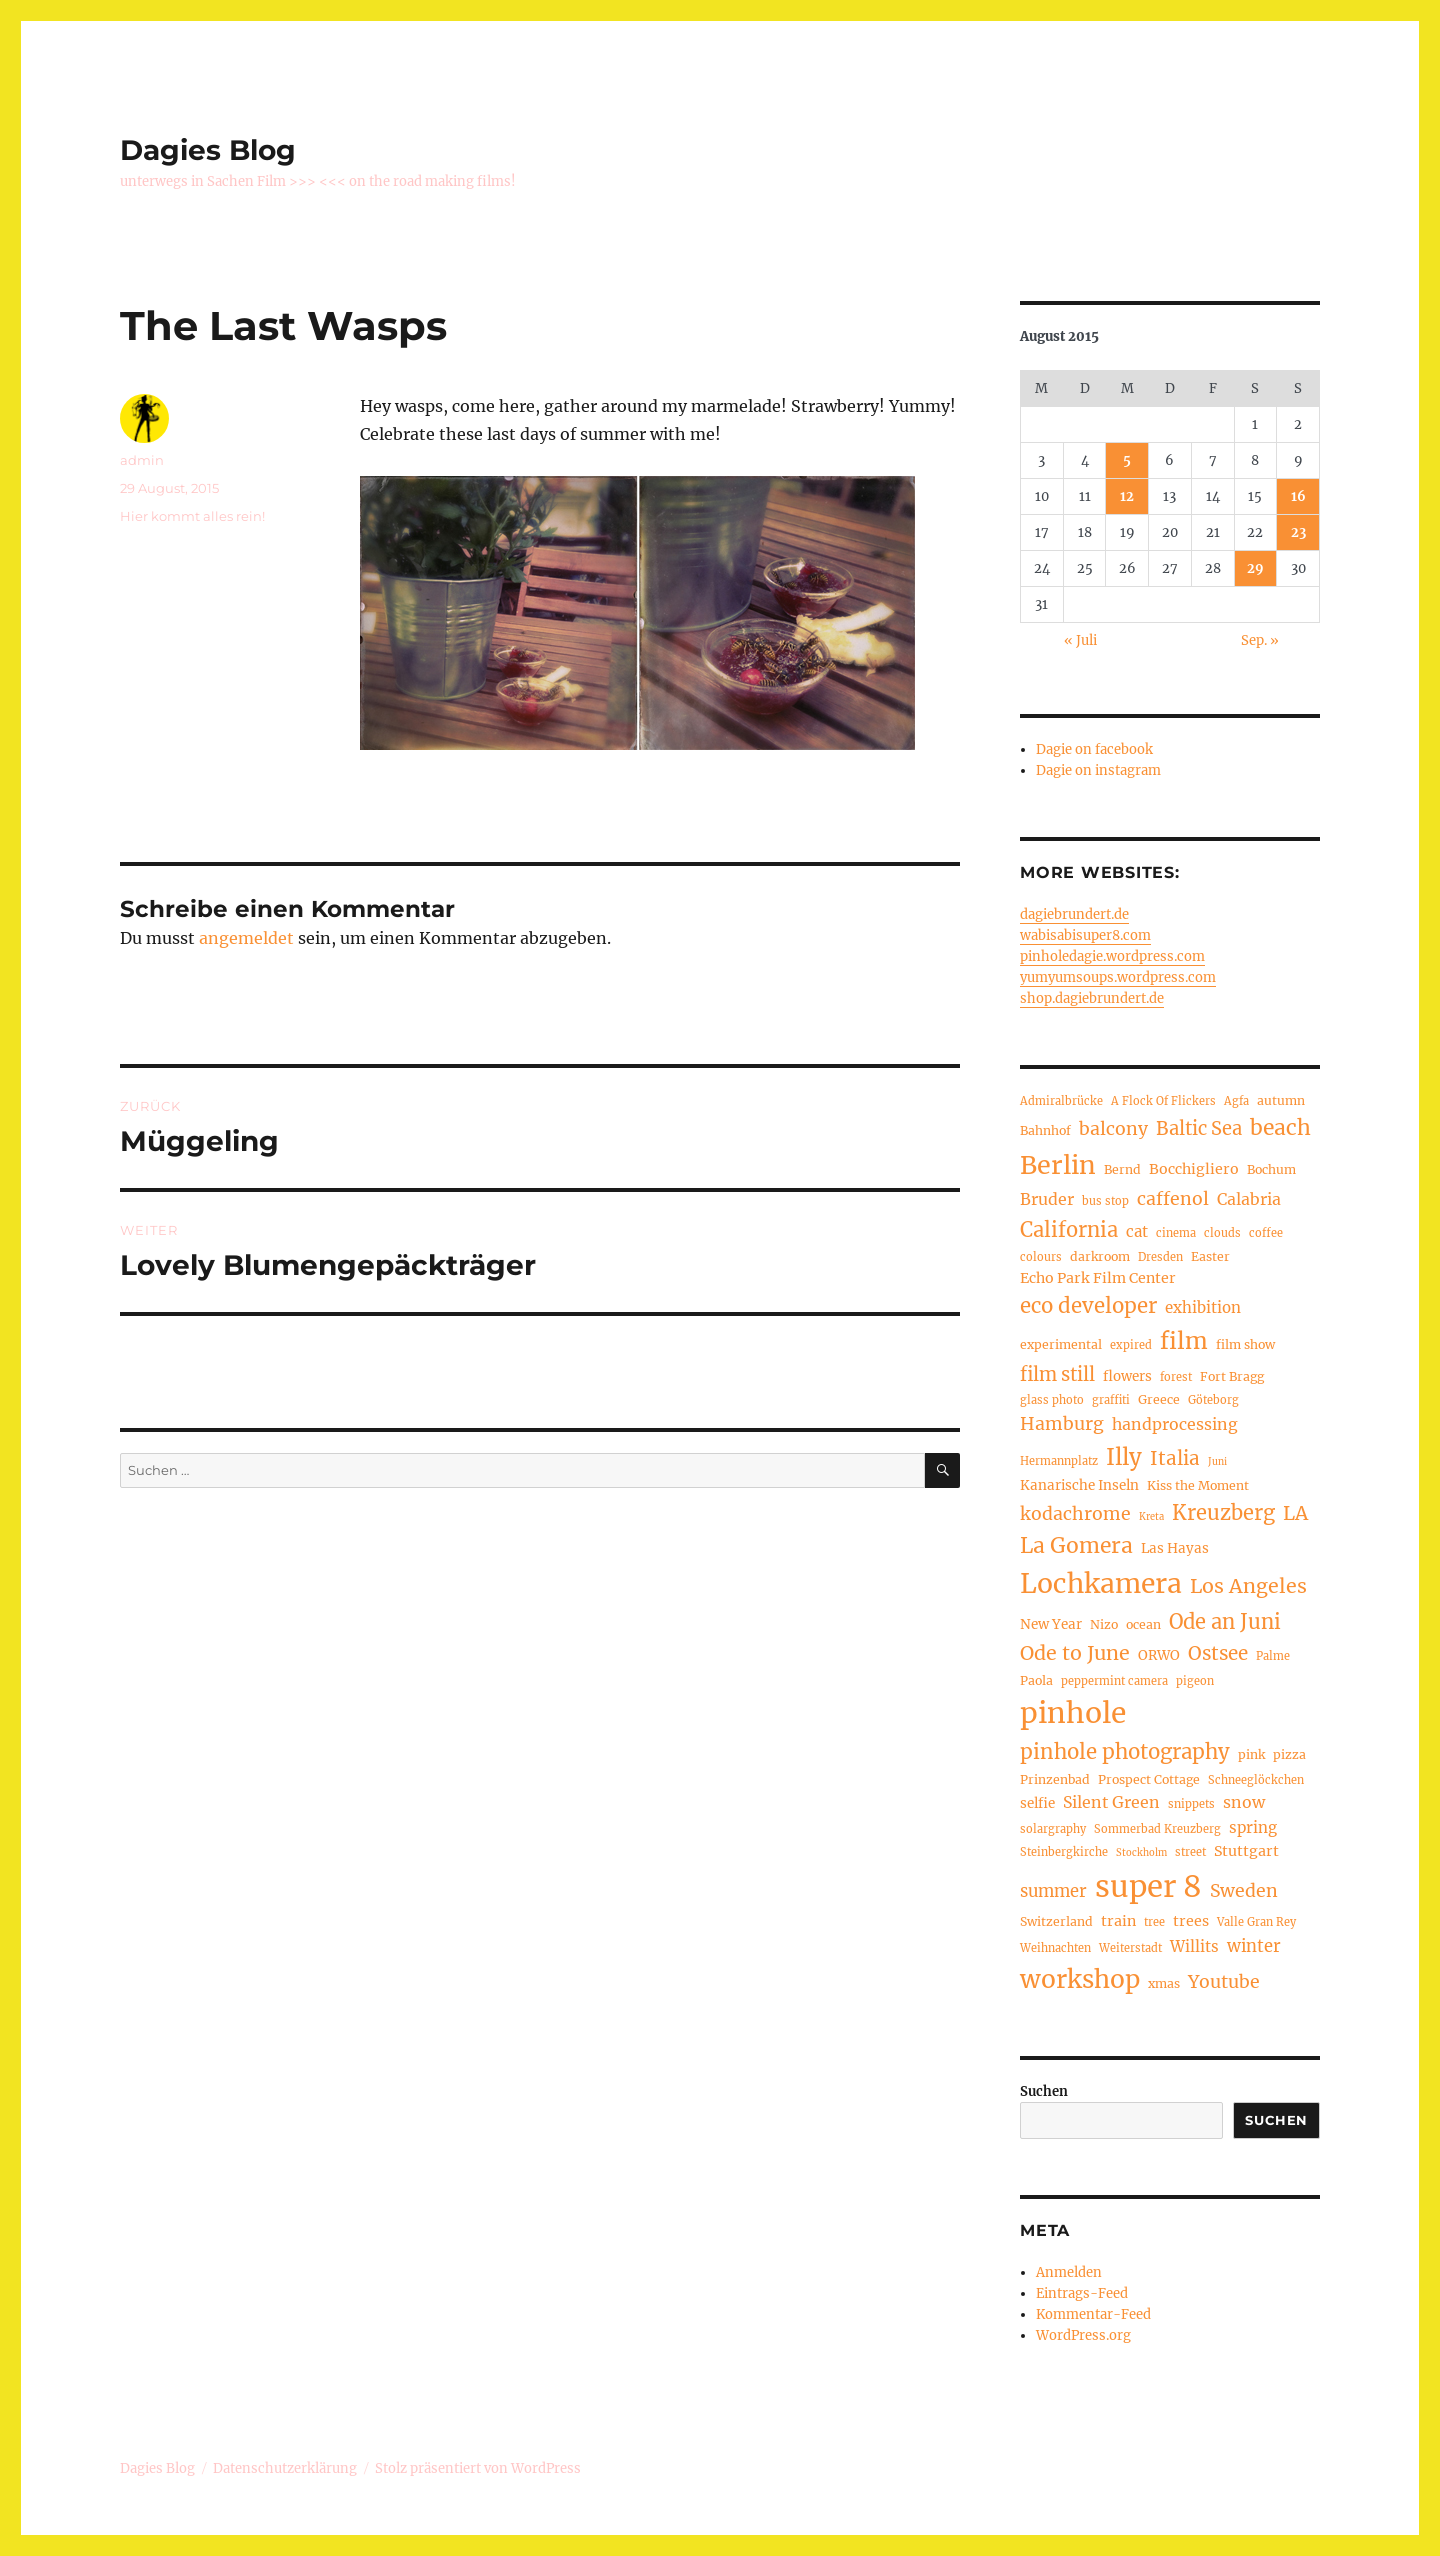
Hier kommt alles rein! (192, 516)
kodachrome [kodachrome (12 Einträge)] (1075, 1514)
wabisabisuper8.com (1085, 935)
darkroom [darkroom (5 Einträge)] (1100, 1256)
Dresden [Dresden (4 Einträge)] (1160, 1257)
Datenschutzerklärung (285, 2468)
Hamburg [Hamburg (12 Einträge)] (1062, 1424)
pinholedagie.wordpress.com (1112, 956)
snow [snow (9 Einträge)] (1244, 1802)
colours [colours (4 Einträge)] (1041, 1257)
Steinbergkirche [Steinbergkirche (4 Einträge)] (1064, 1852)
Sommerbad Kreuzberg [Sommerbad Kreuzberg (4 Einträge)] (1157, 1829)
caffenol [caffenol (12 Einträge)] (1173, 1199)
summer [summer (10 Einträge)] (1053, 1891)
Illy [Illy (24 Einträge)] (1124, 1457)
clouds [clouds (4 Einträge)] (1222, 1233)
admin (142, 460)
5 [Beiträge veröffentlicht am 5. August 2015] (1127, 460)
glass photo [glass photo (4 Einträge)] (1052, 1400)
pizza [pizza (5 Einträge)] (1289, 1754)
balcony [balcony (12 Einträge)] (1113, 1129)
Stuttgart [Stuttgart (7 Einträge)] (1246, 1851)
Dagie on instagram (1098, 770)
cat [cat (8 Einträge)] (1137, 1231)
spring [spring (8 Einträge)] (1253, 1827)
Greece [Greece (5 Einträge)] (1159, 1399)
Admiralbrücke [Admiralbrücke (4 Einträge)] (1061, 1101)
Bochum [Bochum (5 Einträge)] (1271, 1169)
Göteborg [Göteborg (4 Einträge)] (1213, 1400)
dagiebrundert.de (1074, 914)
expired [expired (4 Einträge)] (1131, 1345)
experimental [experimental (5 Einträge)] (1061, 1344)
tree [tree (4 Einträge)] (1154, 1922)
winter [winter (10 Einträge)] (1254, 1946)
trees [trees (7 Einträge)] (1191, 1921)
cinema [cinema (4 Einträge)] (1176, 1233)
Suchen (1044, 2091)
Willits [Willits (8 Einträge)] (1194, 1946)
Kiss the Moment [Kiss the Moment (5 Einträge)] (1198, 1485)
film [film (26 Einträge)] (1184, 1341)
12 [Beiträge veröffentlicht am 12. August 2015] (1127, 496)
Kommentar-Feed (1093, 2314)
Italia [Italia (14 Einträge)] (1175, 1458)
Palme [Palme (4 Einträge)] (1273, 1656)
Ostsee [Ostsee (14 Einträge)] (1218, 1653)
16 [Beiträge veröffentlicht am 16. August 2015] (1298, 496)
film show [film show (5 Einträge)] (1245, 1344)
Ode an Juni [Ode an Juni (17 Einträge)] (1225, 1621)
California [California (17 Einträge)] (1069, 1229)
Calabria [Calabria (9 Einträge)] (1249, 1199)
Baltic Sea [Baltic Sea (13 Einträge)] (1199, 1128)
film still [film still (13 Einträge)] (1057, 1374)
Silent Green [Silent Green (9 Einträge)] (1111, 1802)
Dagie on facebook (1094, 749)
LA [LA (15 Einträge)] (1295, 1513)
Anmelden (1069, 2272)
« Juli (1080, 640)
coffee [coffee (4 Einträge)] (1266, 1233)
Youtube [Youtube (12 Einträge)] (1224, 1982)
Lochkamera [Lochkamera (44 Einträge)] (1101, 1583)
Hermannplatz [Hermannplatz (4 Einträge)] (1059, 1461)
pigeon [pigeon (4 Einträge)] (1195, 1681)
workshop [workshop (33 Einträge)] (1080, 1979)
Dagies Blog (208, 150)
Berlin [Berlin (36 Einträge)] (1058, 1165)
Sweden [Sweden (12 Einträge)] (1244, 1891)
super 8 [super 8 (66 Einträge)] (1148, 1886)
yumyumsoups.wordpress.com (1118, 977)
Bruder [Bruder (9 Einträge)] (1047, 1199)
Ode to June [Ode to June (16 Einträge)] (1075, 1653)
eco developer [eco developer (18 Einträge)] (1088, 1306)
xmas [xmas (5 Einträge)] (1164, 1983)
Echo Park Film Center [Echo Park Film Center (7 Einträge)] (1098, 1278)
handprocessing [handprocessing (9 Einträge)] (1175, 1424)
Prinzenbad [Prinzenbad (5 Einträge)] (1055, 1779)
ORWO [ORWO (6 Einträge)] (1159, 1655)
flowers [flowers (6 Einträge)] (1127, 1376)
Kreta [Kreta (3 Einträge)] (1151, 1517)
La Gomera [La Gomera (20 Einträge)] (1076, 1545)
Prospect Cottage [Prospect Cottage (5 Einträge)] (1149, 1779)
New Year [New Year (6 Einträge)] (1051, 1624)
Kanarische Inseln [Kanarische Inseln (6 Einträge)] (1079, 1485)
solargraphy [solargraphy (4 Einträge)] (1053, 1829)
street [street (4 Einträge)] (1190, 1852)
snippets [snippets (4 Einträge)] (1191, 1804)
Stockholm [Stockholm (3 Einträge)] (1141, 1853)
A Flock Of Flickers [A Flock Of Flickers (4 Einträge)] (1163, 1101)
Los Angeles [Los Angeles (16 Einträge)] (1248, 1586)
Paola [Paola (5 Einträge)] (1036, 1680)
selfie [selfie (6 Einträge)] (1037, 1803)
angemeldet (246, 938)
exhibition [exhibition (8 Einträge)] (1203, 1307)
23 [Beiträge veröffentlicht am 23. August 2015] (1298, 532)
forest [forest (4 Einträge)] (1176, 1377)
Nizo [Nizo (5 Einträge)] (1104, 1624)
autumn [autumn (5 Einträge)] (1281, 1100)
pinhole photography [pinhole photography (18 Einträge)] (1125, 1752)
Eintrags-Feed (1082, 2293)
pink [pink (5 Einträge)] (1251, 1754)
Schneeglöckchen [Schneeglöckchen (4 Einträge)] (1256, 1780)
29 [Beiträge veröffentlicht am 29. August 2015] (1255, 568)
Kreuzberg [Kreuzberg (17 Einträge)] (1223, 1512)
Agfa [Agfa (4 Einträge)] (1236, 1101)
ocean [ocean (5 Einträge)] (1143, 1624)
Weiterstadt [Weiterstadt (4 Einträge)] (1130, 1948)
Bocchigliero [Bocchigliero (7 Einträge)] (1194, 1169)
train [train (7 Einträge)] (1118, 1921)
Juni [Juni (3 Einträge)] (1217, 1462)
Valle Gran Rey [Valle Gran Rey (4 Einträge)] (1256, 1922)
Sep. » (1260, 640)
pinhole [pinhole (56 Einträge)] (1073, 1713)
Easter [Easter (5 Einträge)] (1210, 1256)
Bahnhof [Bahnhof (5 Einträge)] (1045, 1130)
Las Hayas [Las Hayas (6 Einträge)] (1175, 1548)
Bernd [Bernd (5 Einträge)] (1122, 1169)
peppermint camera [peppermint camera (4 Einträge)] (1114, 1681)
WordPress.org (1083, 2335)
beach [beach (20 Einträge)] (1280, 1127)
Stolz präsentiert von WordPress (478, 2468)
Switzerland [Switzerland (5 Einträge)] (1056, 1921)
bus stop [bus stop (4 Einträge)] (1105, 1201)
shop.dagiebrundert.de (1092, 998)
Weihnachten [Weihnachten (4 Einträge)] (1055, 1948)
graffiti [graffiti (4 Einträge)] (1111, 1400)
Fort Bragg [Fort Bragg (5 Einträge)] (1232, 1376)
